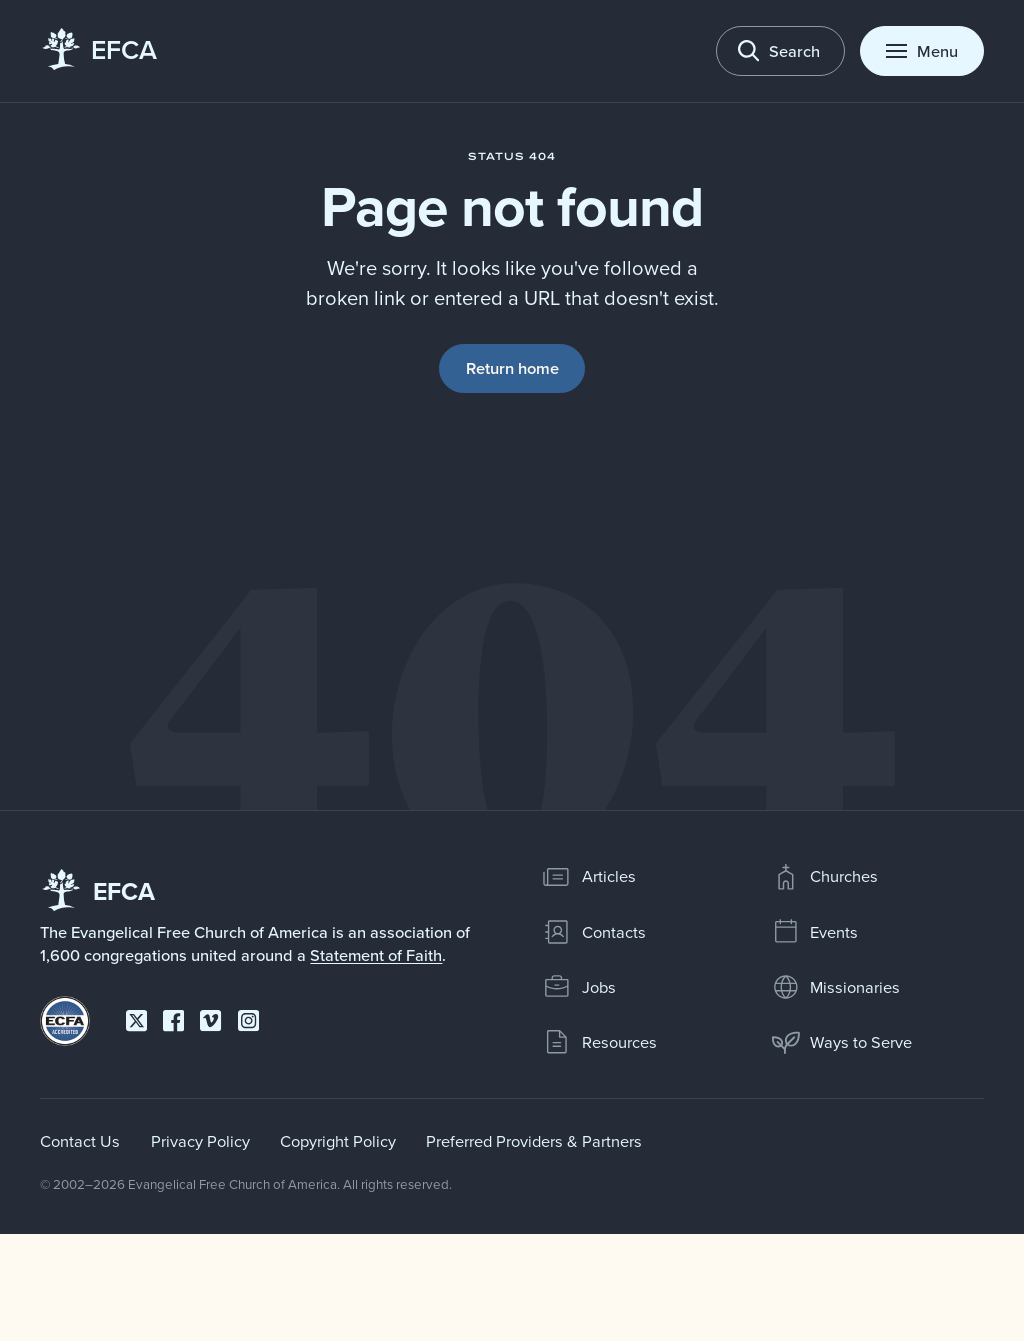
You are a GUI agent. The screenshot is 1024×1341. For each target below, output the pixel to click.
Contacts (594, 932)
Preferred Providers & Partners (534, 1140)
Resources (599, 1042)
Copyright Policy (338, 1140)
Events (815, 932)
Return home (512, 368)
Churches (825, 877)
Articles (589, 877)
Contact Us (80, 1140)
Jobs (579, 987)
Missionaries (836, 987)
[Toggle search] (780, 50)
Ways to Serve (842, 1042)
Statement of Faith (376, 955)
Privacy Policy (200, 1140)
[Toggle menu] (921, 50)
